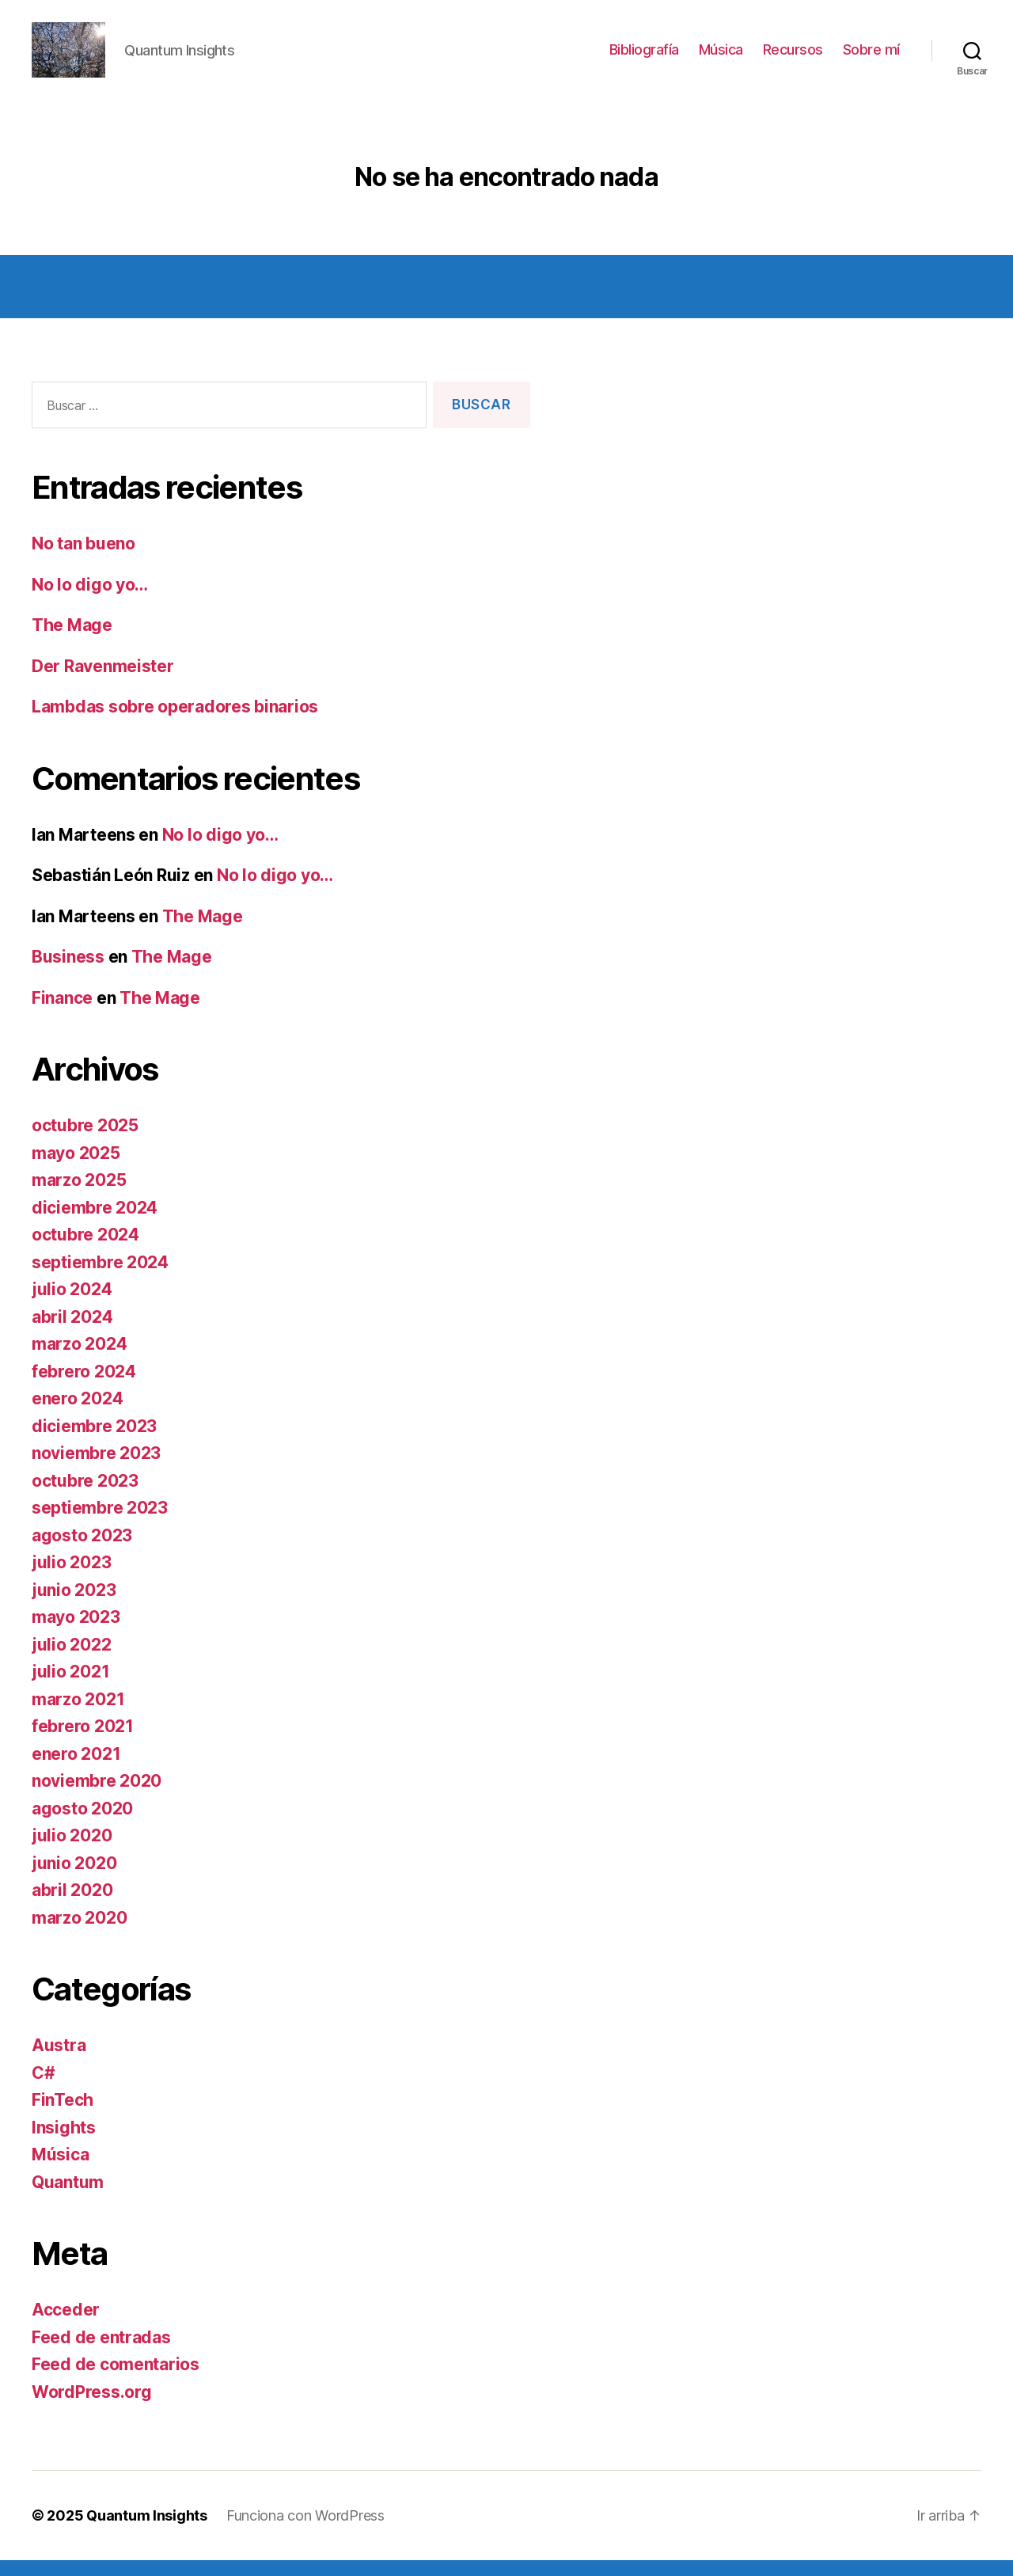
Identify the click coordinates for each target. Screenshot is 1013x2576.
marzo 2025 (79, 1196)
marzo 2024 (79, 1360)
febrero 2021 (83, 1742)
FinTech (62, 2116)
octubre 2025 (85, 1141)
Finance (62, 1014)
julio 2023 (71, 1578)
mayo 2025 (76, 1169)
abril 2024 (72, 1333)
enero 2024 (77, 1414)
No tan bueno (83, 559)
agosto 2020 (82, 1824)
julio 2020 (72, 1851)
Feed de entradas (101, 2353)
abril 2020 (72, 1906)
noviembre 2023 (96, 1469)
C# (43, 2089)
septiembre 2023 (100, 1523)
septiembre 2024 (100, 1278)
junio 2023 (74, 1606)
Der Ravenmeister (103, 682)
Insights (64, 2143)
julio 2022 (71, 1660)
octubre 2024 (85, 1250)
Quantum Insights (146, 2531)
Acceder (66, 2325)
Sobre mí (871, 57)
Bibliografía (644, 57)
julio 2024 (72, 1305)
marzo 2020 (79, 1933)
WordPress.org (92, 2408)
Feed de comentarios (115, 2380)
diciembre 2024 (94, 1223)
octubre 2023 (85, 1496)
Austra (58, 2061)
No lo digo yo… (90, 600)
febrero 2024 (84, 1387)
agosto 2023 (82, 1551)
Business (68, 972)
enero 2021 (76, 1770)
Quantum (68, 2198)
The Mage (72, 641)
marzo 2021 (78, 1715)
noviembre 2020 (96, 1797)
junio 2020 (74, 1879)
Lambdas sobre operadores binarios (175, 722)
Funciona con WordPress (305, 2531)
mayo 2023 (76, 1633)
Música (721, 57)
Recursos (793, 57)
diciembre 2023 (94, 1442)
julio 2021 (70, 1687)
